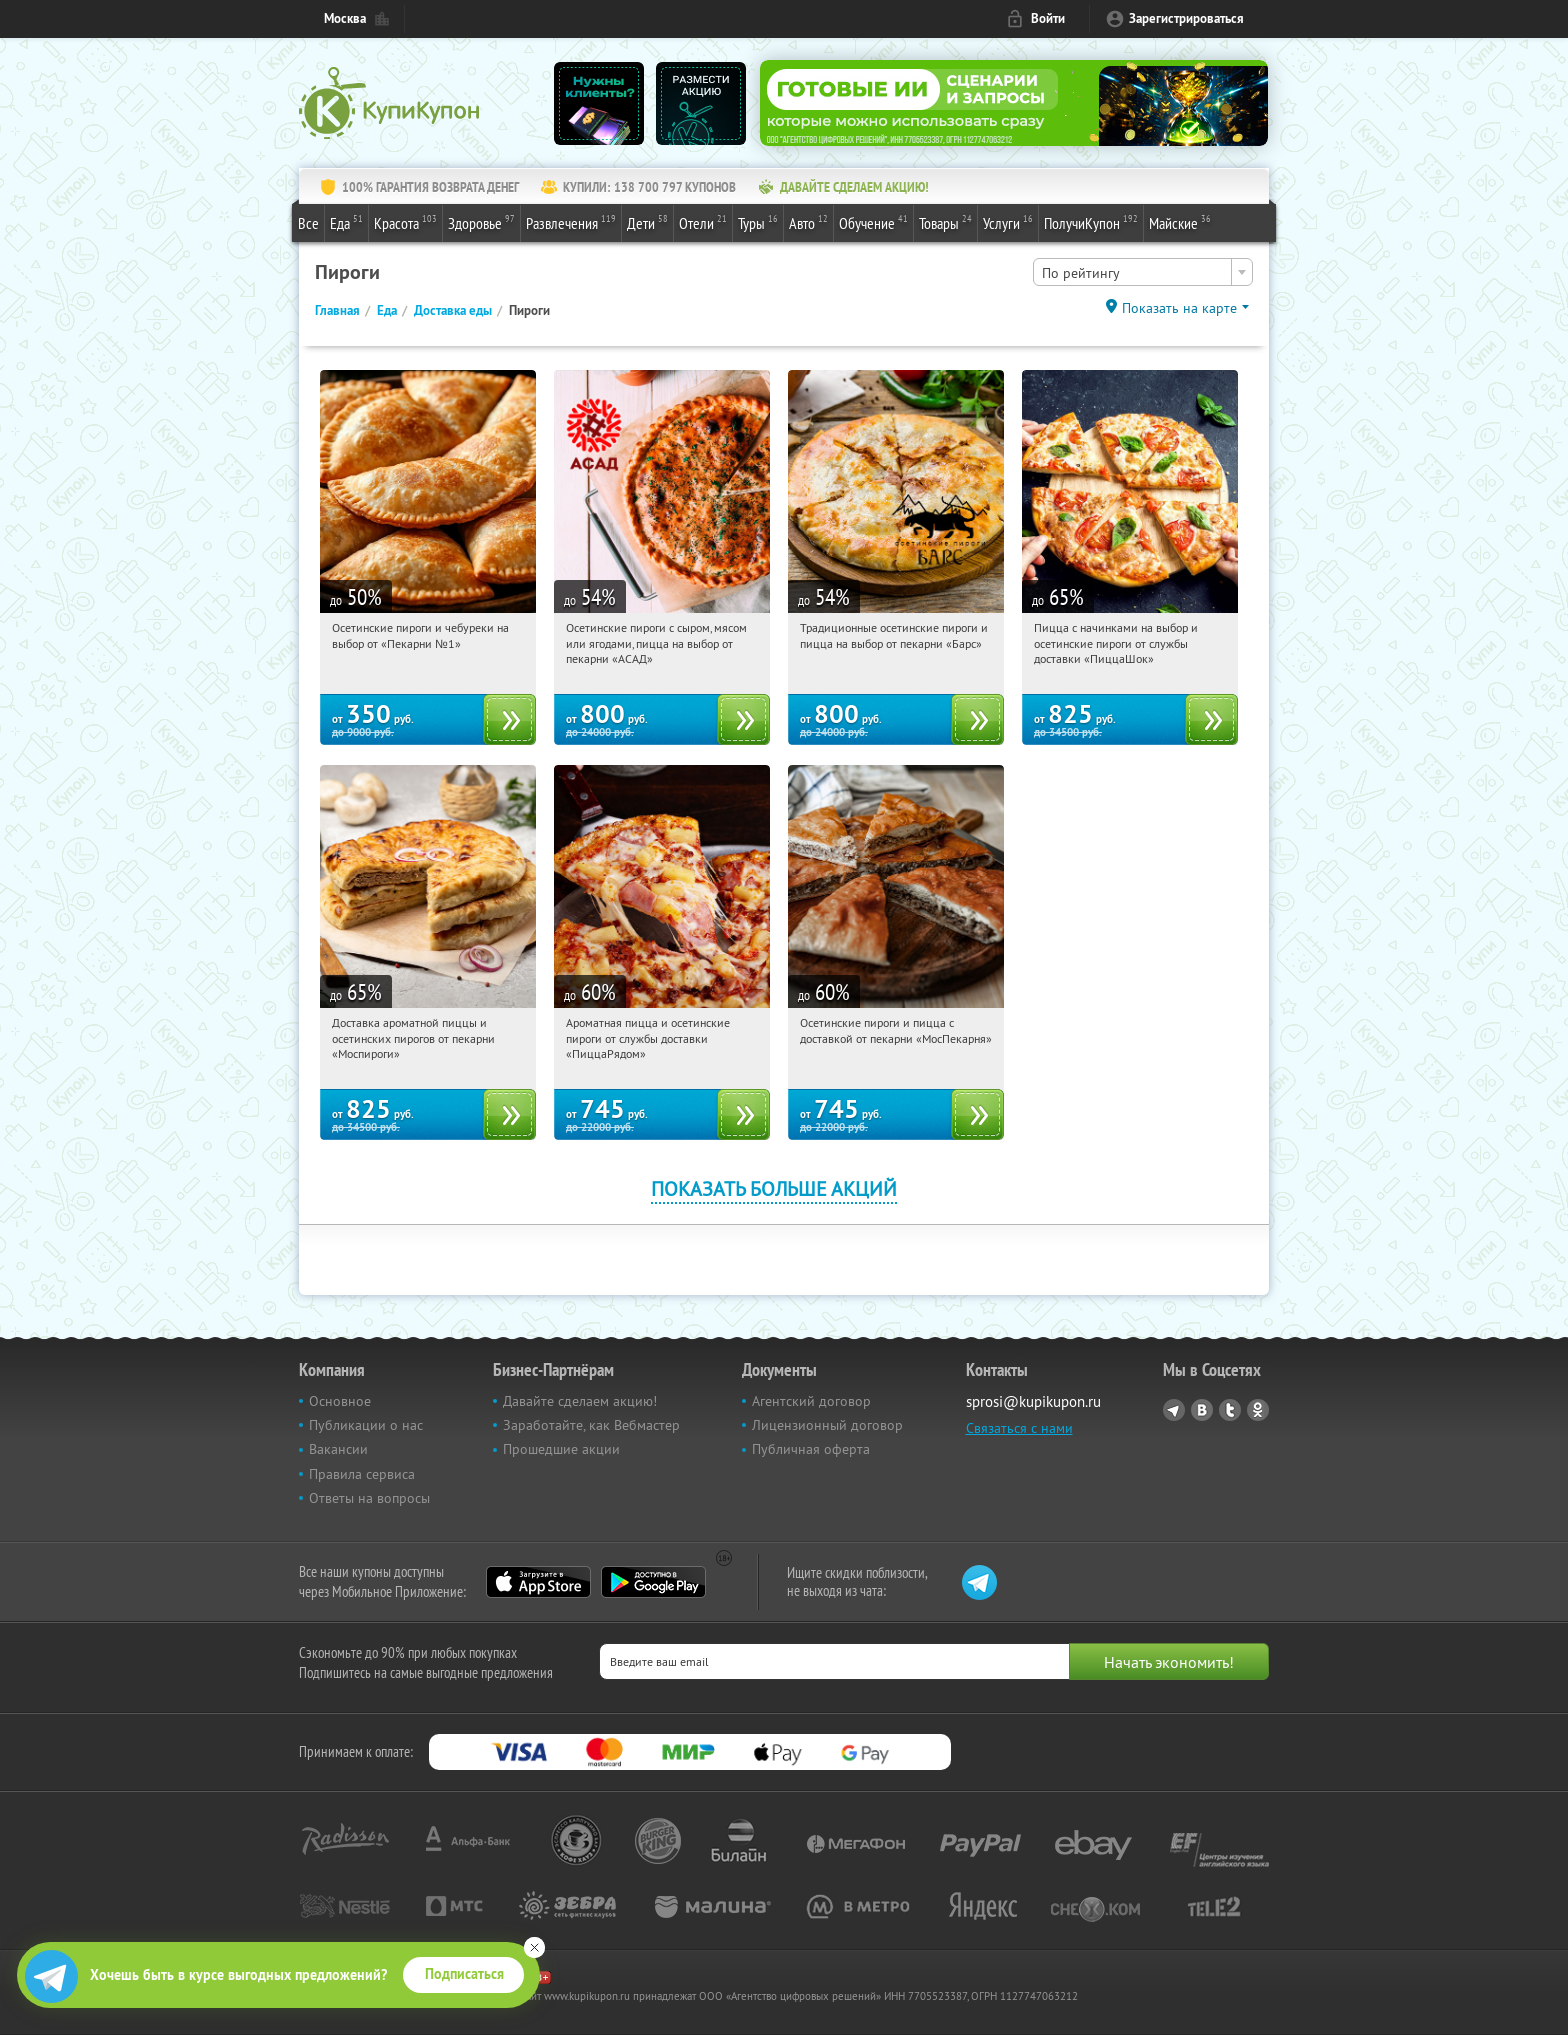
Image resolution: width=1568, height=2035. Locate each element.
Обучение (873, 222)
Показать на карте (1179, 308)
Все (308, 223)
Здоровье (481, 222)
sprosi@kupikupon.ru (1033, 1401)
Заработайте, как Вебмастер (591, 1425)
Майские (1180, 222)
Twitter (1230, 1410)
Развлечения (571, 222)
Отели (703, 222)
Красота (405, 222)
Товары (945, 222)
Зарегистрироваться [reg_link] (1186, 18)
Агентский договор (811, 1401)
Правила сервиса (362, 1474)
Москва (345, 18)
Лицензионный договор (827, 1425)
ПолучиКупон (1091, 222)
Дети (647, 222)
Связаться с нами (1019, 1428)
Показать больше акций (774, 1188)
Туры (758, 222)
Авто (808, 222)
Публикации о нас (366, 1425)
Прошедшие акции (561, 1449)
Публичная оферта (811, 1449)
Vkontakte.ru (1202, 1410)
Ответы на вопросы (369, 1498)
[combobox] (1143, 272)
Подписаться (464, 1974)
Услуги (1008, 222)
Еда (346, 222)
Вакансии (338, 1449)
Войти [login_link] (1048, 18)
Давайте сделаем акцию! (580, 1401)
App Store (538, 1582)
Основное (340, 1401)
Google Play (653, 1582)
